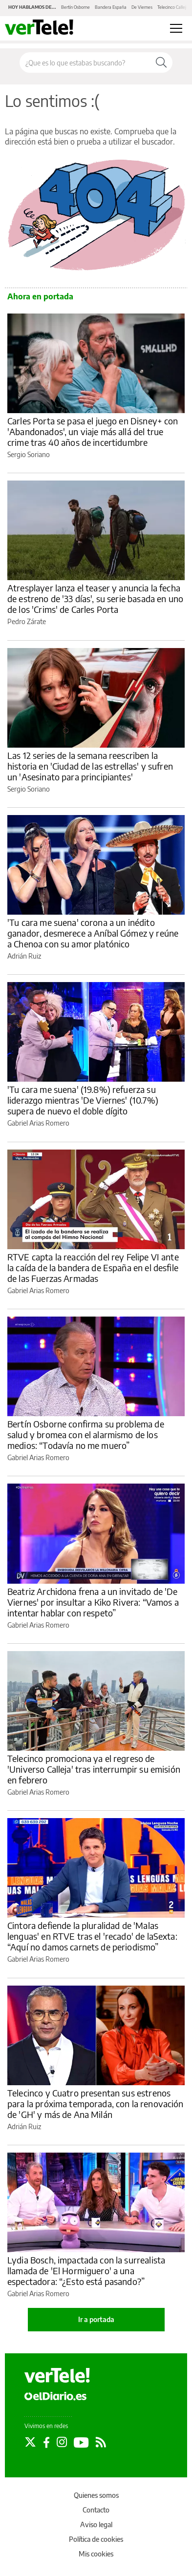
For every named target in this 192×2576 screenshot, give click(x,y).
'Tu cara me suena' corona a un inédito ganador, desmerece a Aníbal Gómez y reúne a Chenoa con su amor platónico (92, 933)
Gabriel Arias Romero (38, 1123)
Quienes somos (96, 2495)
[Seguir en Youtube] (81, 2442)
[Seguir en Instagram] (62, 2442)
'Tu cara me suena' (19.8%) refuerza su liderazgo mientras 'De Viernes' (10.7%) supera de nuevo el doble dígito (82, 1100)
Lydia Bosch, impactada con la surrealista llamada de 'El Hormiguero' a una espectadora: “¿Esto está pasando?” (86, 2270)
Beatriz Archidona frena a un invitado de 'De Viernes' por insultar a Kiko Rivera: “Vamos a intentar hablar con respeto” (93, 1602)
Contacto (96, 2510)
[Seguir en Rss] (101, 2442)
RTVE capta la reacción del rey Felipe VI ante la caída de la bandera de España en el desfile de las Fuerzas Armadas (93, 1267)
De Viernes (141, 7)
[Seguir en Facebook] (46, 2442)
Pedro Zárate (26, 621)
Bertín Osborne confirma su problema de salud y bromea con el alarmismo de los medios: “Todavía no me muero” (85, 1434)
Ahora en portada (40, 296)
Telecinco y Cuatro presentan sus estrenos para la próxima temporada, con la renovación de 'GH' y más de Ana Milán (95, 2103)
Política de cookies (96, 2539)
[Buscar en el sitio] (85, 62)
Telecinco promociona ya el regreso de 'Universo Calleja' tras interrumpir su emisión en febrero (93, 1769)
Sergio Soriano (28, 454)
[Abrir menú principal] (176, 28)
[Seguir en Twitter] (30, 2442)
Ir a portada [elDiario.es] (96, 2319)
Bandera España (111, 7)
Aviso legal (96, 2524)
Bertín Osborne (75, 7)
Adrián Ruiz (24, 956)
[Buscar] (161, 62)
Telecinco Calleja (173, 7)
